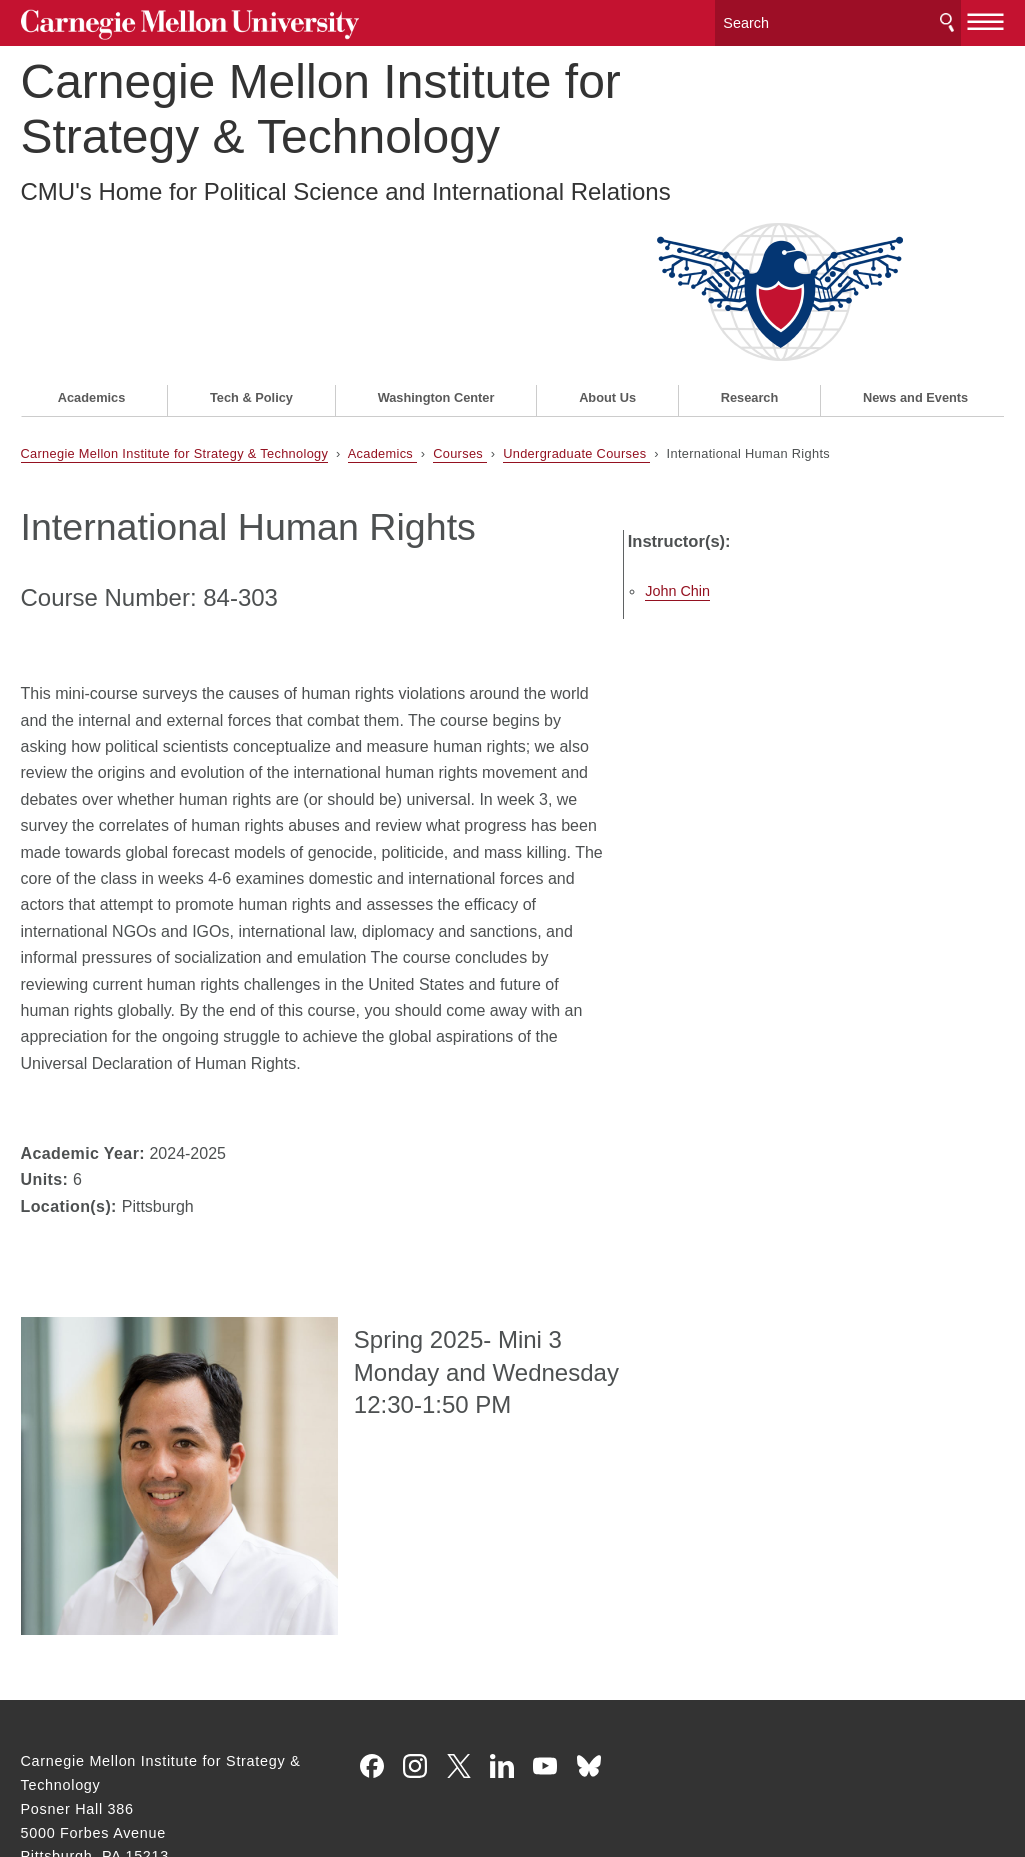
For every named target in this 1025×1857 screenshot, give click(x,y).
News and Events (915, 236)
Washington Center (436, 236)
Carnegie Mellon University (171, 21)
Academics (92, 236)
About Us (607, 236)
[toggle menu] (986, 18)
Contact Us (60, 1732)
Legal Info (56, 1770)
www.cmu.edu (168, 1770)
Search (947, 19)
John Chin (768, 403)
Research (750, 236)
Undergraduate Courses (576, 291)
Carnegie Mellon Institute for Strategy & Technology (321, 104)
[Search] (838, 19)
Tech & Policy (251, 236)
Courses (460, 291)
